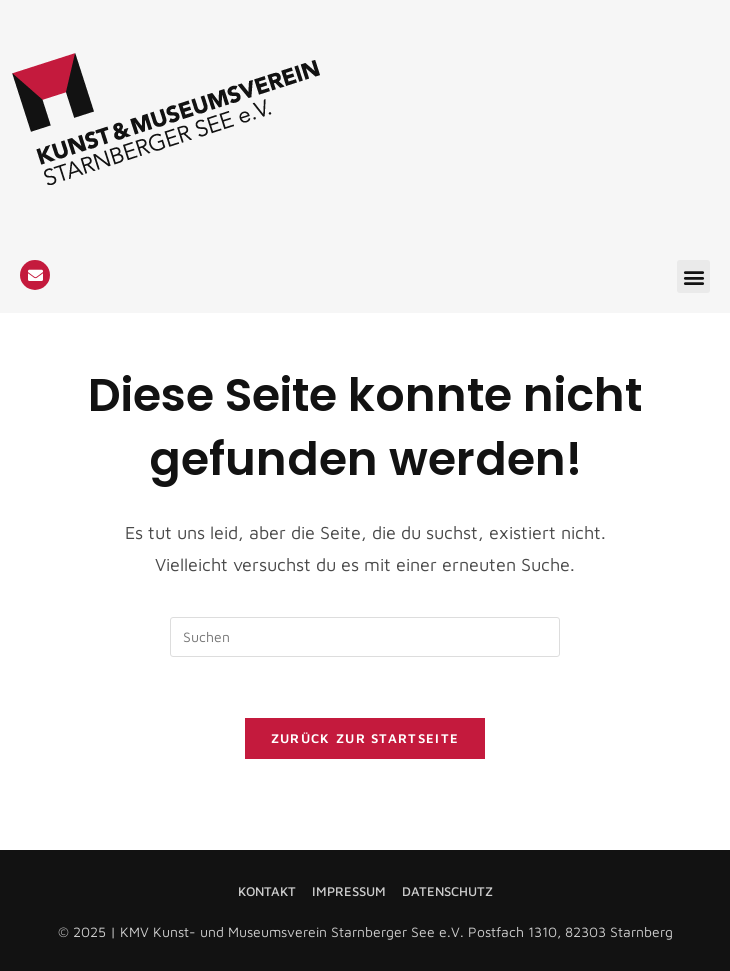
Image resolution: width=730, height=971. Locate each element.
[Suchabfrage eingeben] (365, 637)
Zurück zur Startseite (365, 738)
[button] (693, 276)
